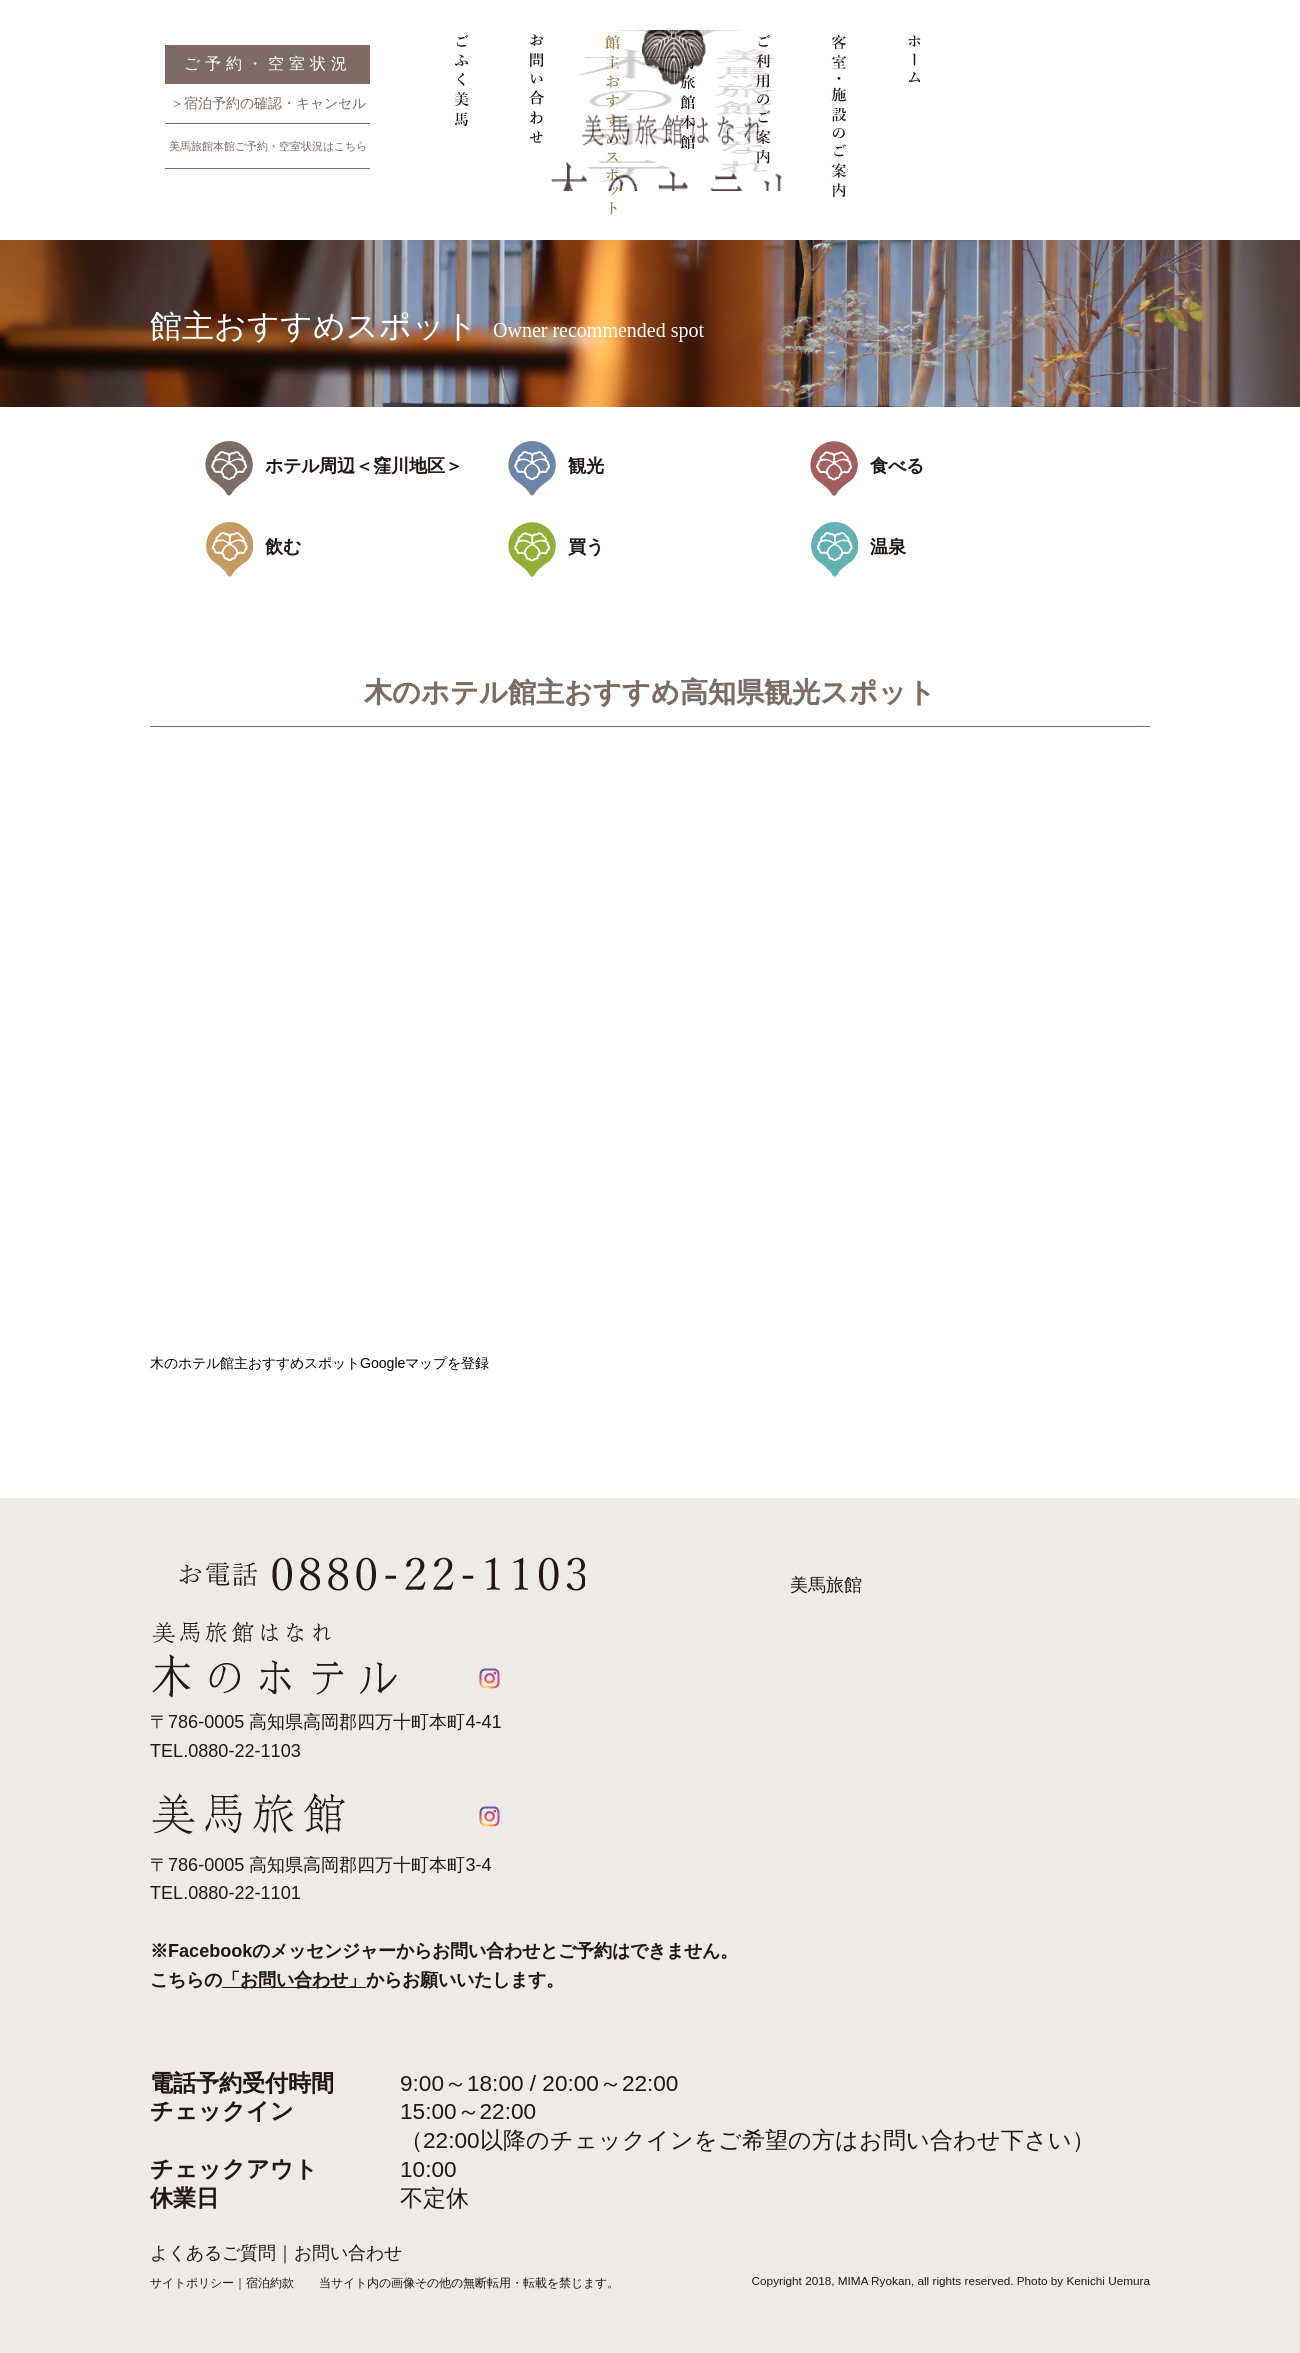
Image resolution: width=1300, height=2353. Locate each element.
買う (586, 547)
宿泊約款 (270, 2282)
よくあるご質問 (213, 2253)
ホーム (914, 133)
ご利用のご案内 (762, 133)
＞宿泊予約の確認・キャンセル (268, 103)
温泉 (888, 547)
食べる (897, 466)
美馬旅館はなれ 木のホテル (1098, 218)
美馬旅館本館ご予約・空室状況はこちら (268, 146)
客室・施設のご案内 (838, 133)
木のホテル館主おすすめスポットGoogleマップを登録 (319, 1363)
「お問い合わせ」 (294, 1980)
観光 (586, 466)
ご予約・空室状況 (268, 63)
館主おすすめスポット (610, 133)
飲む (283, 547)
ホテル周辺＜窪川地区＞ (364, 466)
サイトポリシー (192, 2282)
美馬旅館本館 (686, 133)
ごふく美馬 (462, 133)
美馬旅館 (826, 1585)
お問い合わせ (534, 133)
